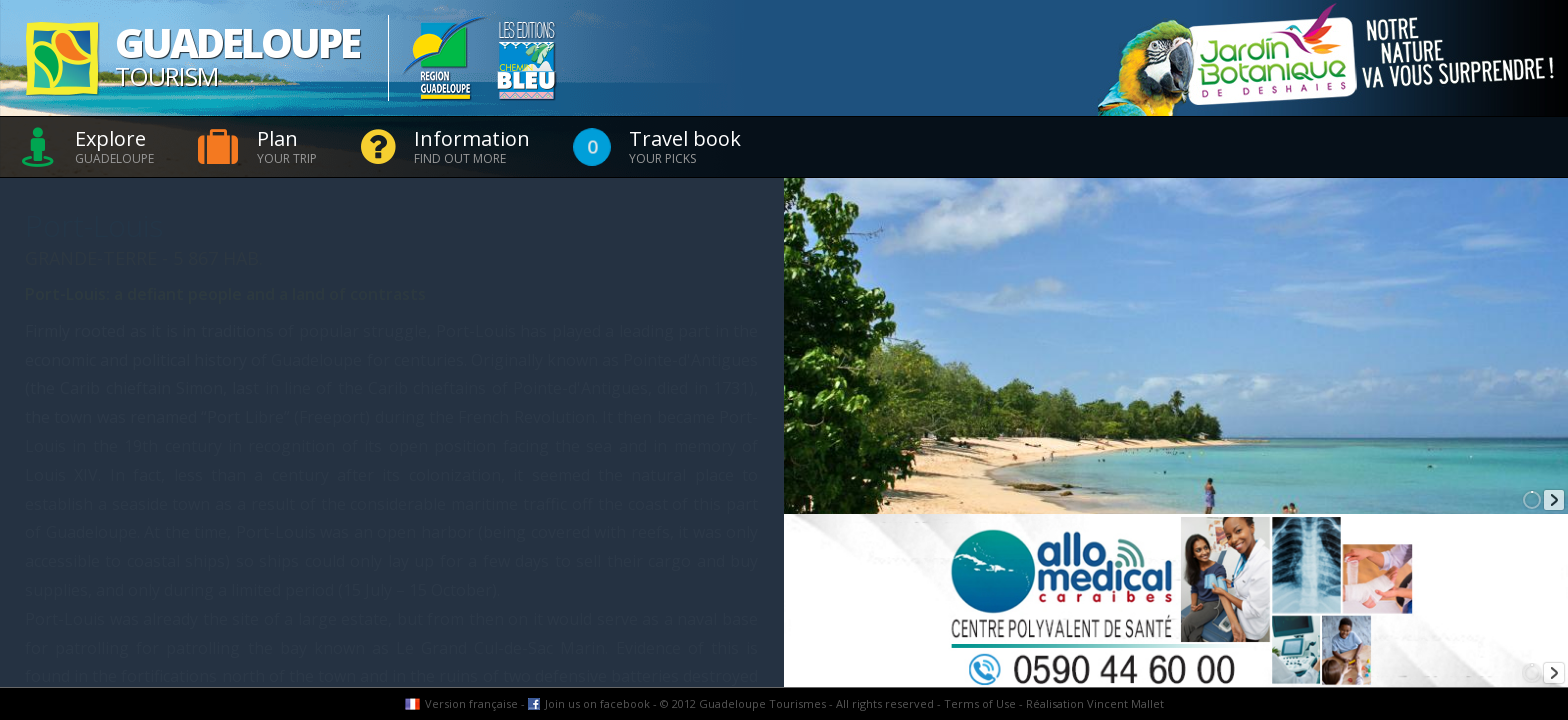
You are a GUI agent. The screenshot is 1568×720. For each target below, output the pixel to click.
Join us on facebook (597, 703)
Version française (471, 703)
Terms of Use (980, 703)
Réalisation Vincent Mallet (1095, 703)
